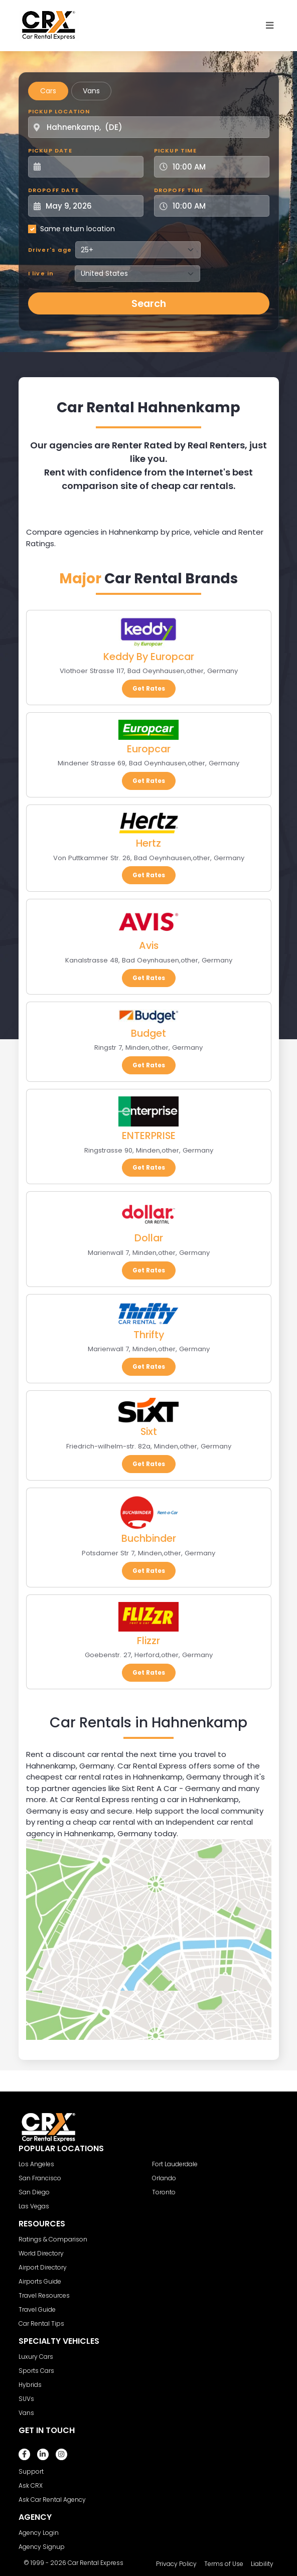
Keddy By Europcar (148, 657)
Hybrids (30, 2384)
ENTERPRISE (149, 1136)
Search (148, 303)
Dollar (148, 1238)
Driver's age (50, 250)
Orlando (164, 2178)
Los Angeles (36, 2164)
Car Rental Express (95, 2562)
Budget (148, 1033)
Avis (149, 945)
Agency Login (39, 2532)
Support (31, 2471)
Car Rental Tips (41, 2323)
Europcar (149, 749)
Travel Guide (37, 2309)
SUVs (26, 2398)
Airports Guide (40, 2281)
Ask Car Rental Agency (52, 2499)
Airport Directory (43, 2267)
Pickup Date (50, 150)
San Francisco (40, 2178)
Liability (262, 2563)
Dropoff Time (178, 190)
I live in (41, 273)
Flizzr (148, 1641)
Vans (91, 91)
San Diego (34, 2192)
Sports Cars (36, 2370)
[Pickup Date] (91, 167)
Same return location (77, 229)
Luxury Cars (36, 2356)
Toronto (164, 2192)
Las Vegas (34, 2206)
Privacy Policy (176, 2563)
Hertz (148, 843)
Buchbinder (148, 1538)
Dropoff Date (53, 190)
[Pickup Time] (218, 167)
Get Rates (148, 688)
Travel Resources (44, 2295)
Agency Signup (42, 2546)
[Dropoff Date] (91, 206)
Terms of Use (223, 2563)
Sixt (148, 1431)
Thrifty (148, 1335)
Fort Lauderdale (175, 2164)
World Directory (41, 2253)
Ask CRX (31, 2485)
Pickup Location (59, 111)
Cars (48, 91)
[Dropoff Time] (218, 206)
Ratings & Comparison (53, 2239)
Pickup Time (175, 150)
